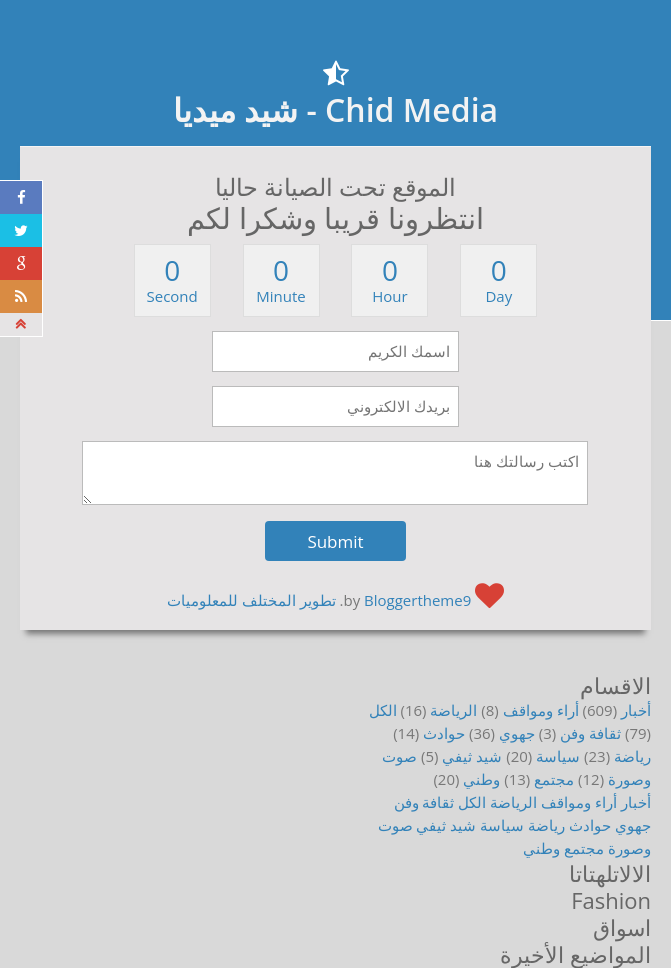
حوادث (444, 733)
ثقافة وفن (590, 733)
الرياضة (453, 710)
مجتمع (554, 779)
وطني (481, 779)
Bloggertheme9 (417, 600)
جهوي (517, 733)
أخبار (636, 710)
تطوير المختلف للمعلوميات (251, 600)
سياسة (558, 756)
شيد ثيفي (472, 756)
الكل (383, 710)
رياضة (632, 756)
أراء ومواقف (541, 710)
